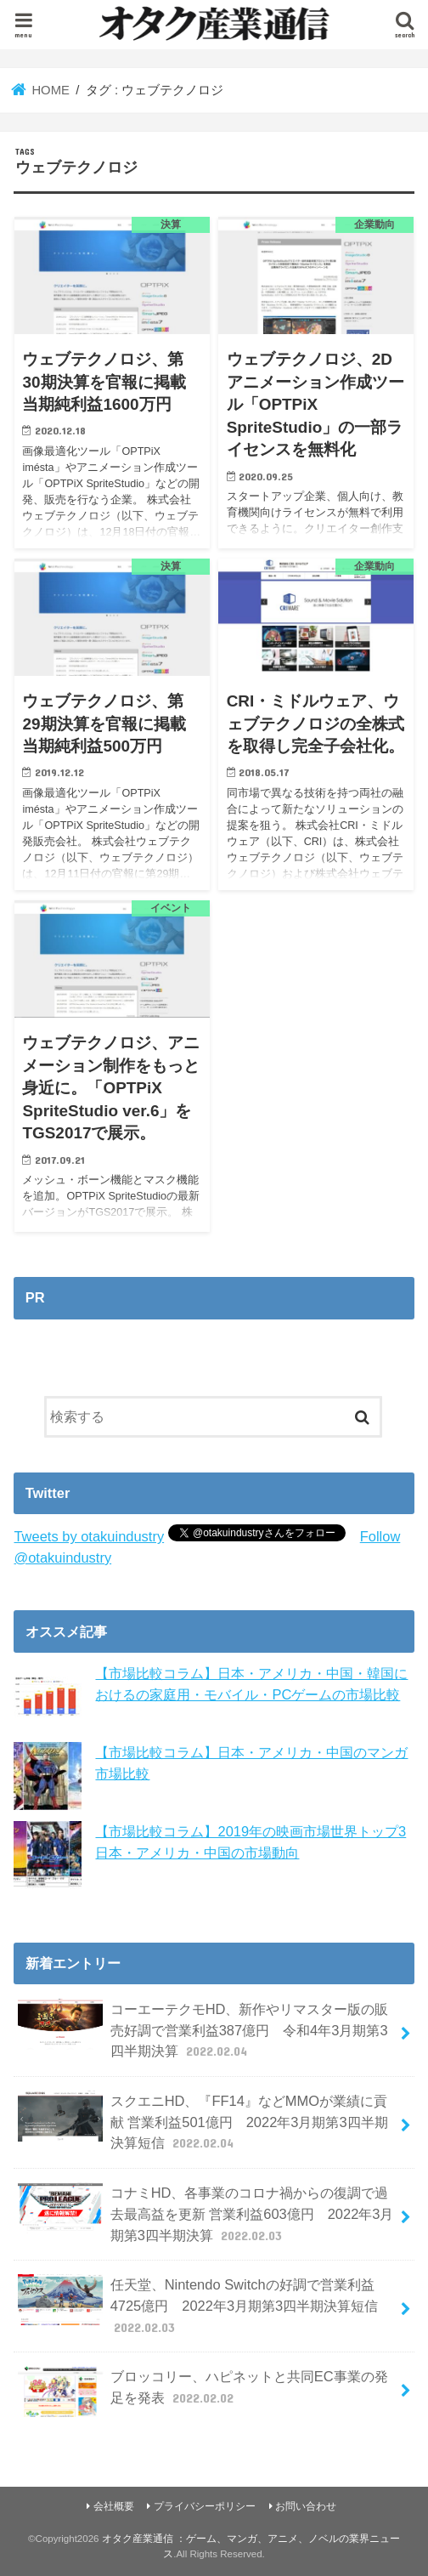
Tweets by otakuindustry (89, 1536)
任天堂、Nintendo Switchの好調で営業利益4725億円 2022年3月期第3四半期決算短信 (198, 2305)
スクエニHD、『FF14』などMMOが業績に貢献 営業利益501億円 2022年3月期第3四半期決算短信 (202, 2122)
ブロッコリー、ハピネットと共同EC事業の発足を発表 (202, 2391)
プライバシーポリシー (205, 2506)
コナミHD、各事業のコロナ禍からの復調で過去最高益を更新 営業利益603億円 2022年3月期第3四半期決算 (205, 2213)
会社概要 (113, 2506)
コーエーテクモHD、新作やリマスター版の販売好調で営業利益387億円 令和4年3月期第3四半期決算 (203, 2030)
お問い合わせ (305, 2506)
